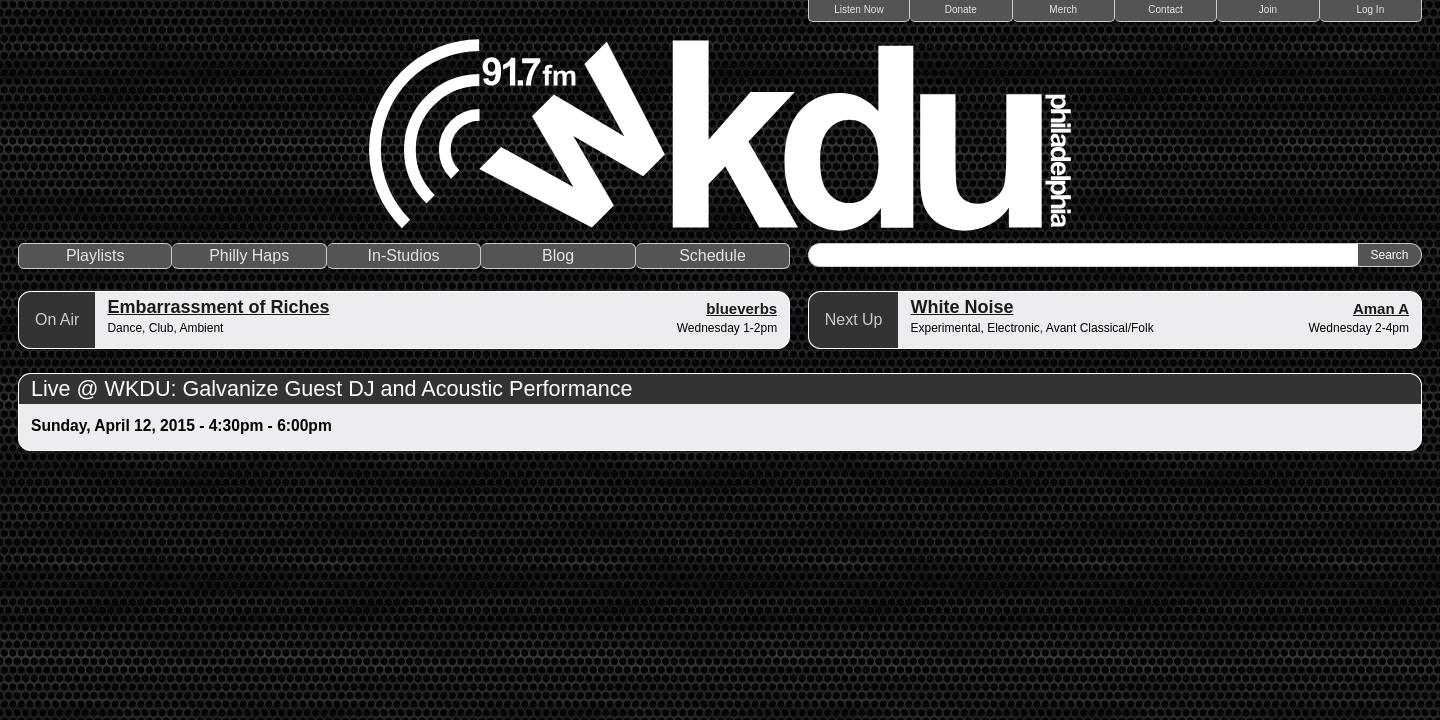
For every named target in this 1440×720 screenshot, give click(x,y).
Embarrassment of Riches (218, 307)
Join (1268, 9)
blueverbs (741, 308)
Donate (961, 9)
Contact (1165, 9)
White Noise (961, 307)
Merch (1063, 9)
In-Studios (404, 255)
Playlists (95, 255)
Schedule (712, 255)
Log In (1370, 9)
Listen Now (858, 9)
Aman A (1381, 308)
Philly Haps (249, 255)
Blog (558, 255)
